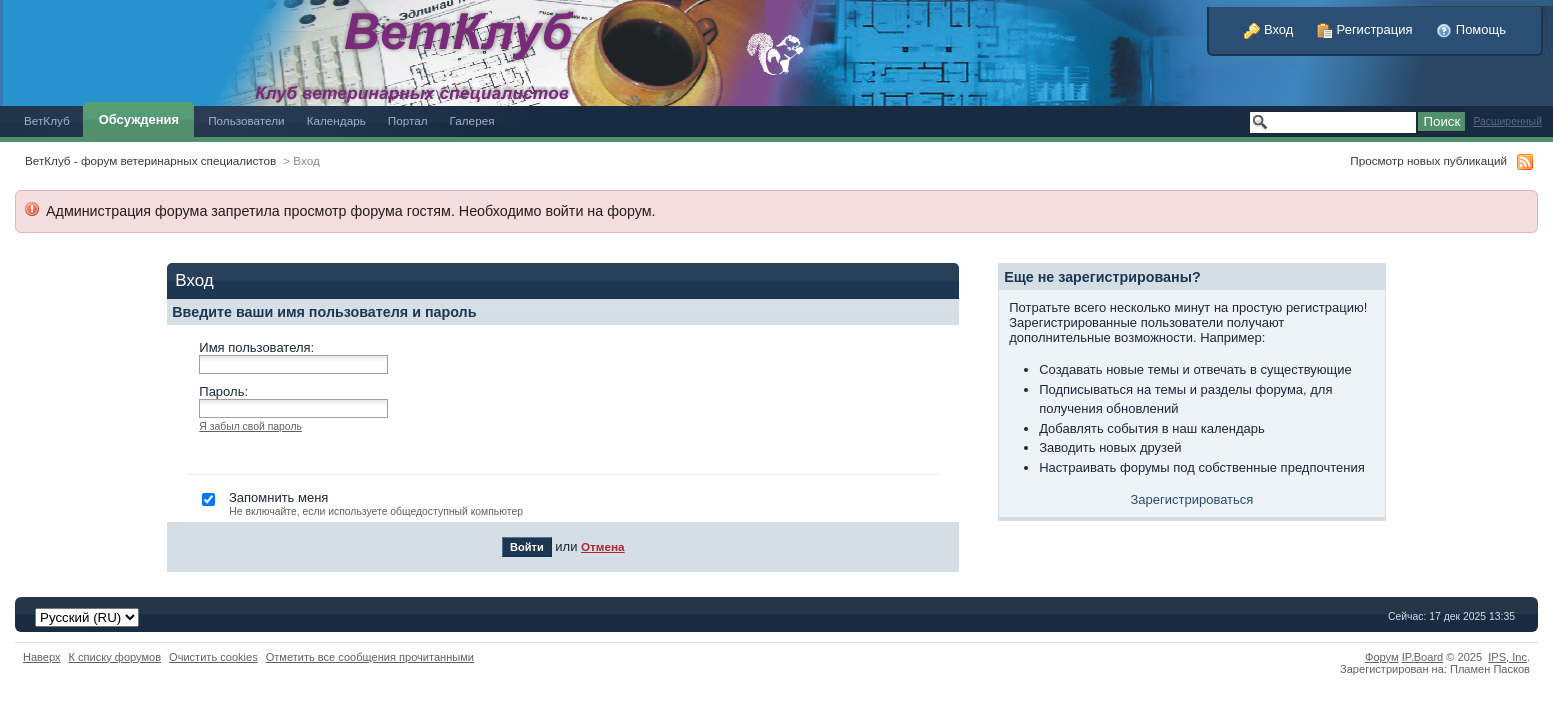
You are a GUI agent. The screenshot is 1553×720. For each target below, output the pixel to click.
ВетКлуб (47, 120)
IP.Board (1423, 657)
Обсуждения (139, 119)
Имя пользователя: (256, 347)
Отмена (603, 546)
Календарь (336, 120)
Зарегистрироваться (1191, 499)
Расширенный (1507, 121)
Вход (1268, 29)
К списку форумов (115, 657)
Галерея (472, 120)
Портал (408, 120)
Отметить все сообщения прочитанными (370, 657)
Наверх (42, 657)
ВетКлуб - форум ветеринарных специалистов (150, 160)
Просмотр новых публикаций (1428, 160)
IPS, (1507, 657)
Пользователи (246, 120)
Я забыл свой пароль (250, 426)
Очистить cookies (213, 657)
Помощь (1471, 29)
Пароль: (223, 391)
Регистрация (1365, 29)
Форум (1382, 657)
